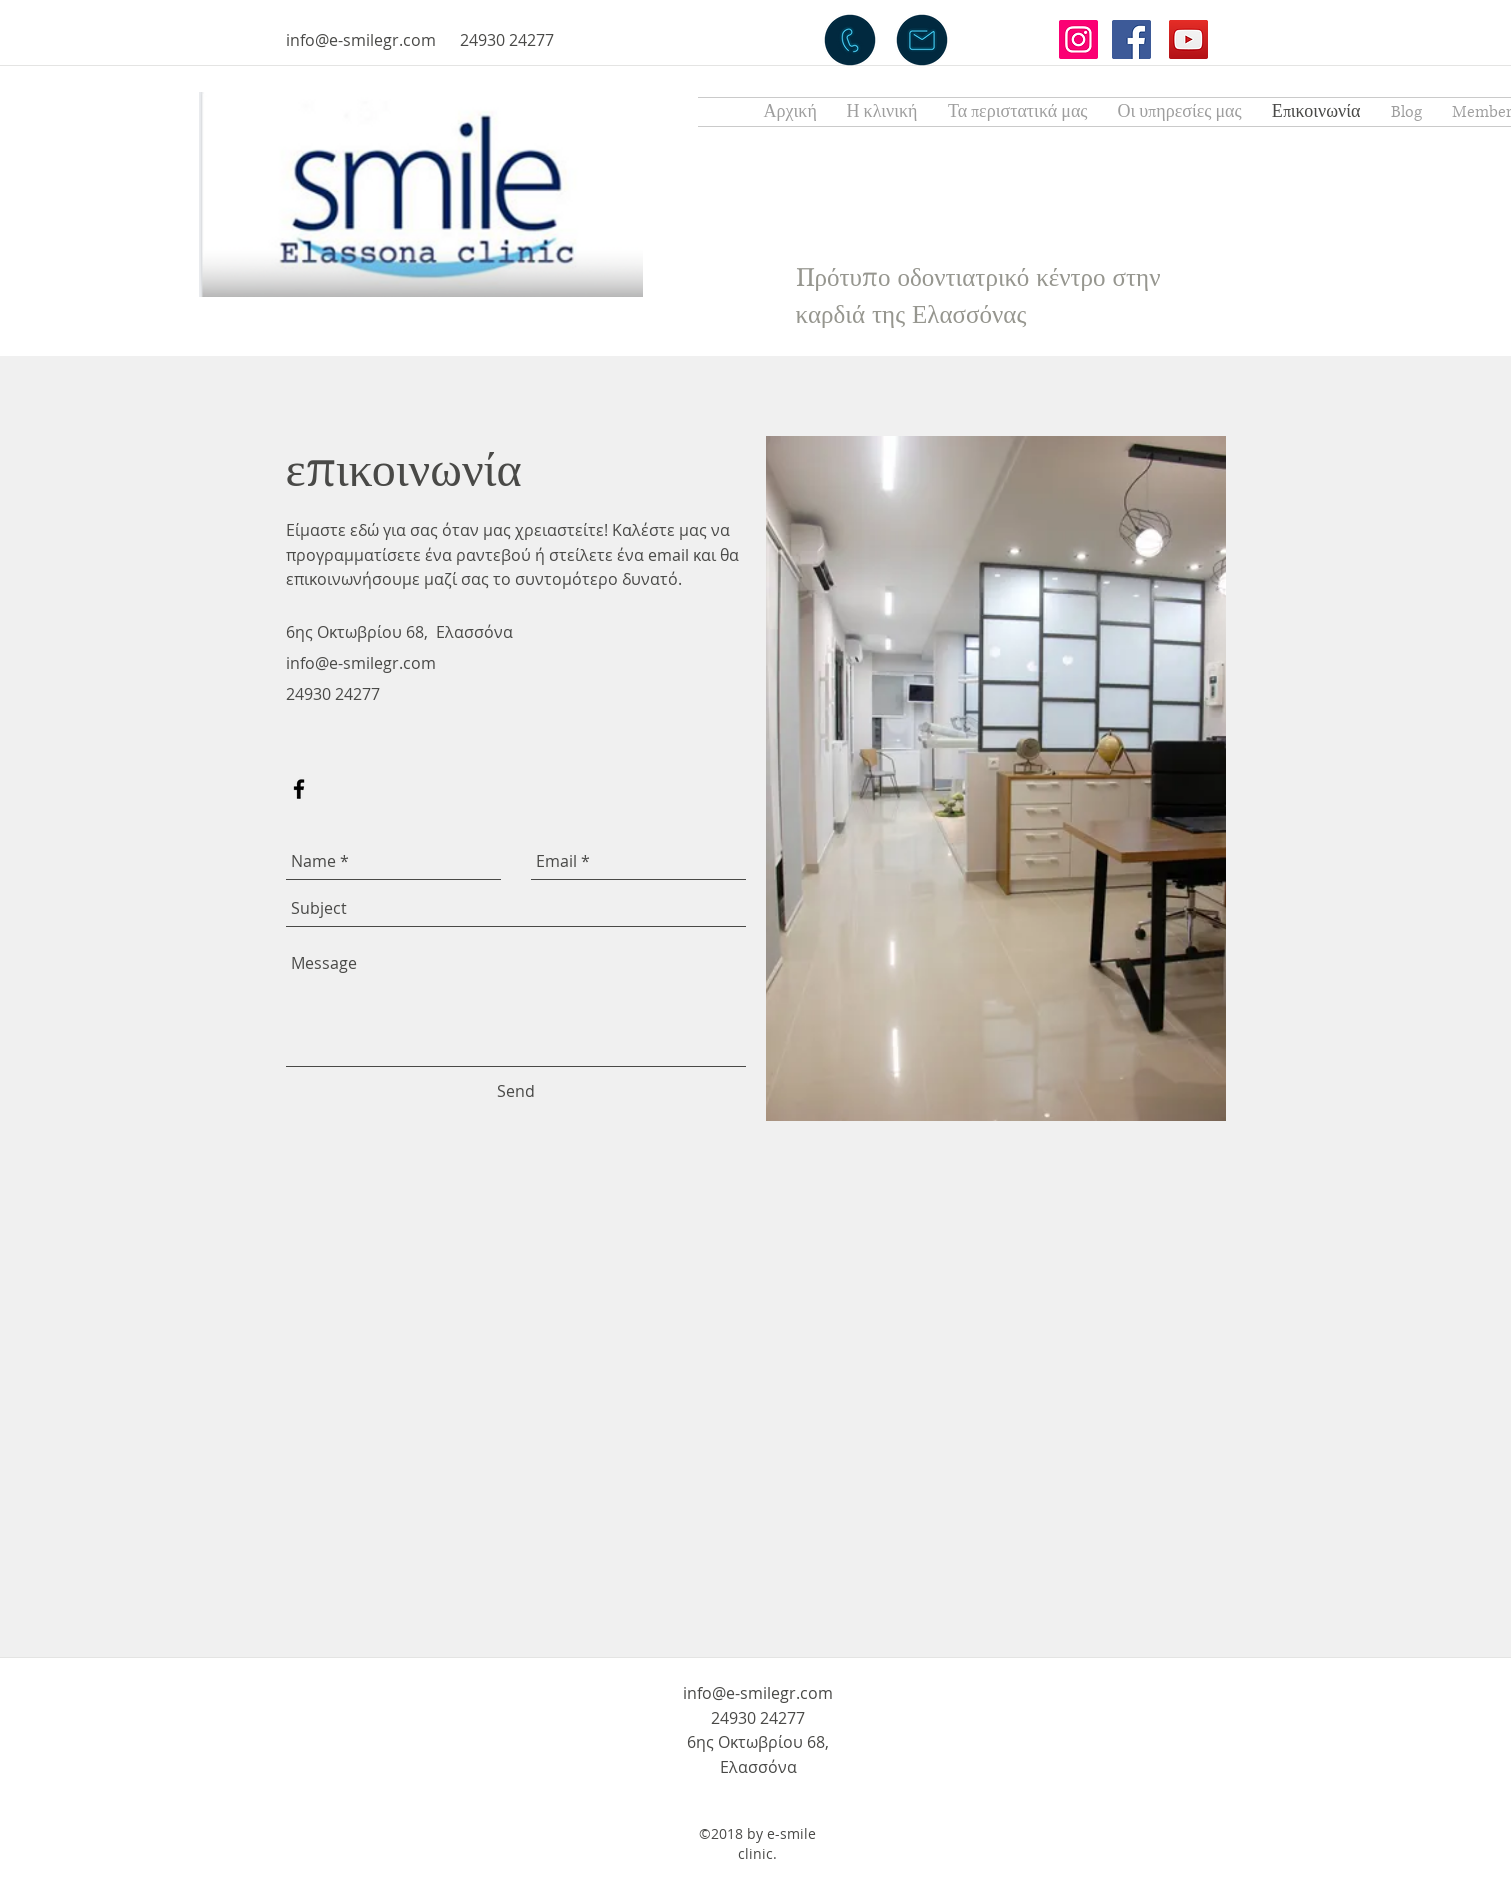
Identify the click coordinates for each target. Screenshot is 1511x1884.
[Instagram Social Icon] (1078, 39)
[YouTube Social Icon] (1188, 39)
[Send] (516, 1092)
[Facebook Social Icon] (1131, 39)
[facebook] (299, 789)
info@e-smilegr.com (361, 40)
